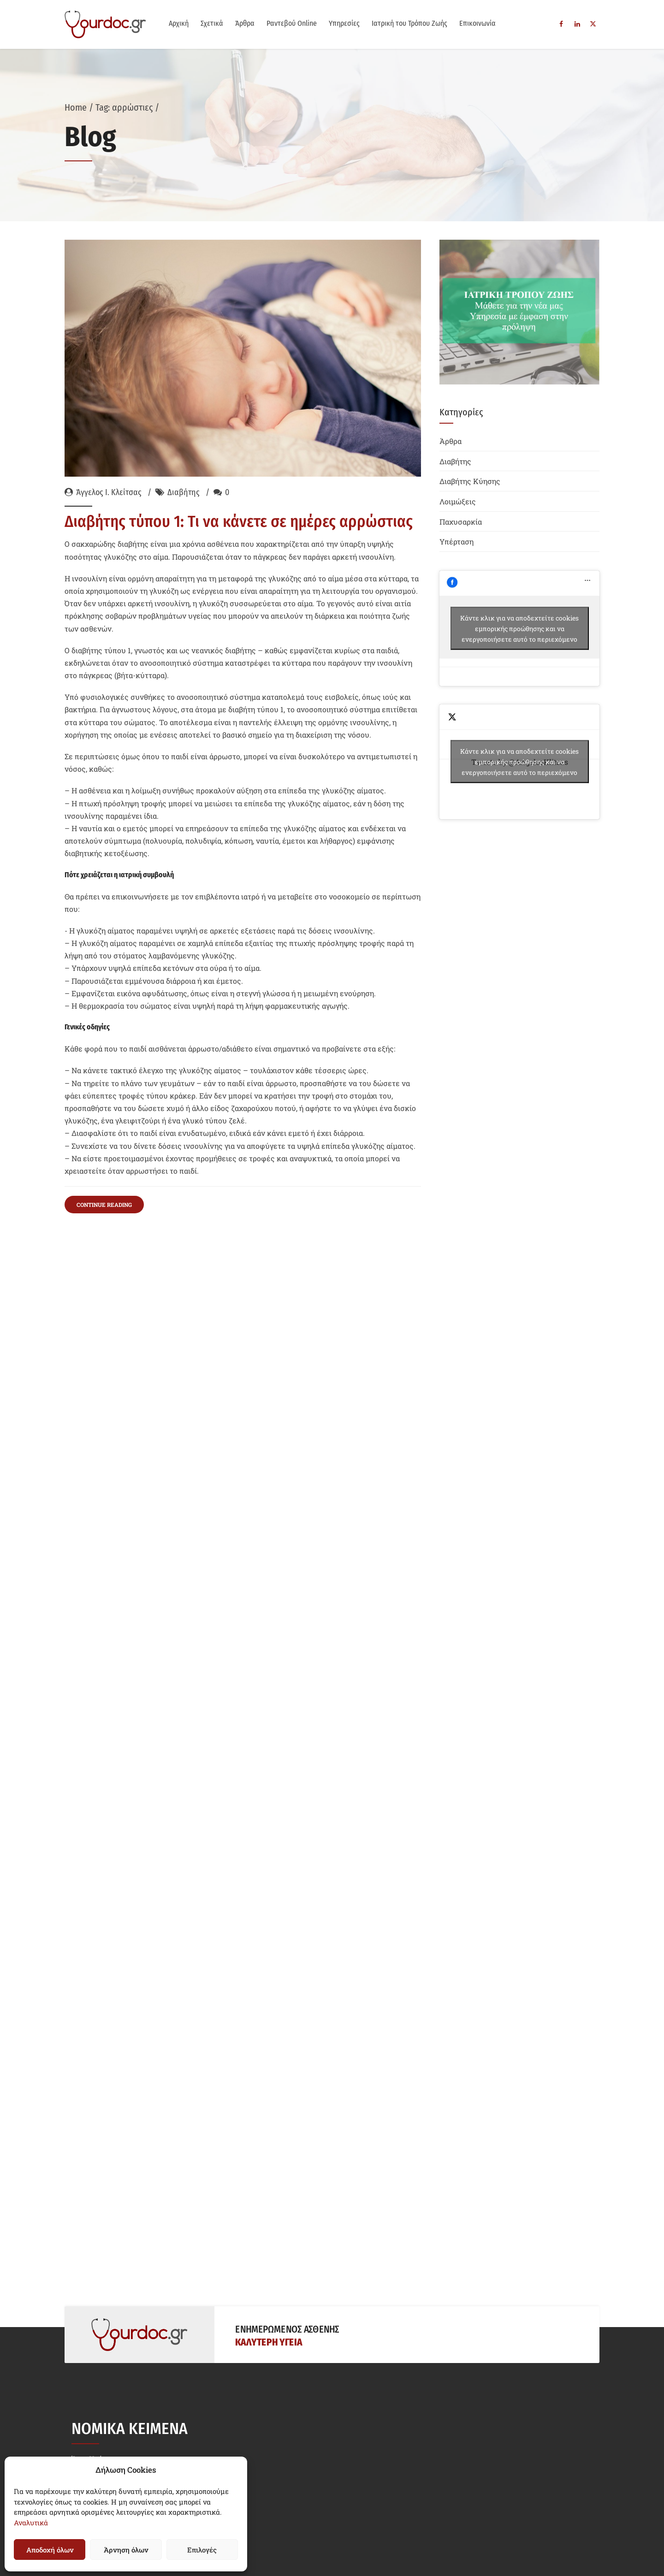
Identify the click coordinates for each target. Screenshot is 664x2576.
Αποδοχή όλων (49, 2549)
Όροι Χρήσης (93, 2271)
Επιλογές (202, 2549)
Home (76, 107)
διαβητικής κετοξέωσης (303, 752)
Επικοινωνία (477, 23)
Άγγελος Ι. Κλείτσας (109, 493)
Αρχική (179, 23)
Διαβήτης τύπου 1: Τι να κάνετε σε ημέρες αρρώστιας (239, 522)
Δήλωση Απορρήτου (106, 2294)
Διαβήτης (183, 493)
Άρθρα (245, 23)
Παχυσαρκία (460, 521)
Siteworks (575, 2541)
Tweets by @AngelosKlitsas (520, 761)
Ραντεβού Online (292, 23)
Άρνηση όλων (126, 2549)
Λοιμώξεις (457, 501)
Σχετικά (212, 23)
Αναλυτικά (31, 2522)
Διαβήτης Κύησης (469, 481)
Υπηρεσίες (344, 23)
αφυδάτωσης (146, 863)
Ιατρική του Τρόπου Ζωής (409, 23)
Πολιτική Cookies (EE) (109, 2317)
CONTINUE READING (104, 1037)
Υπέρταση (456, 541)
